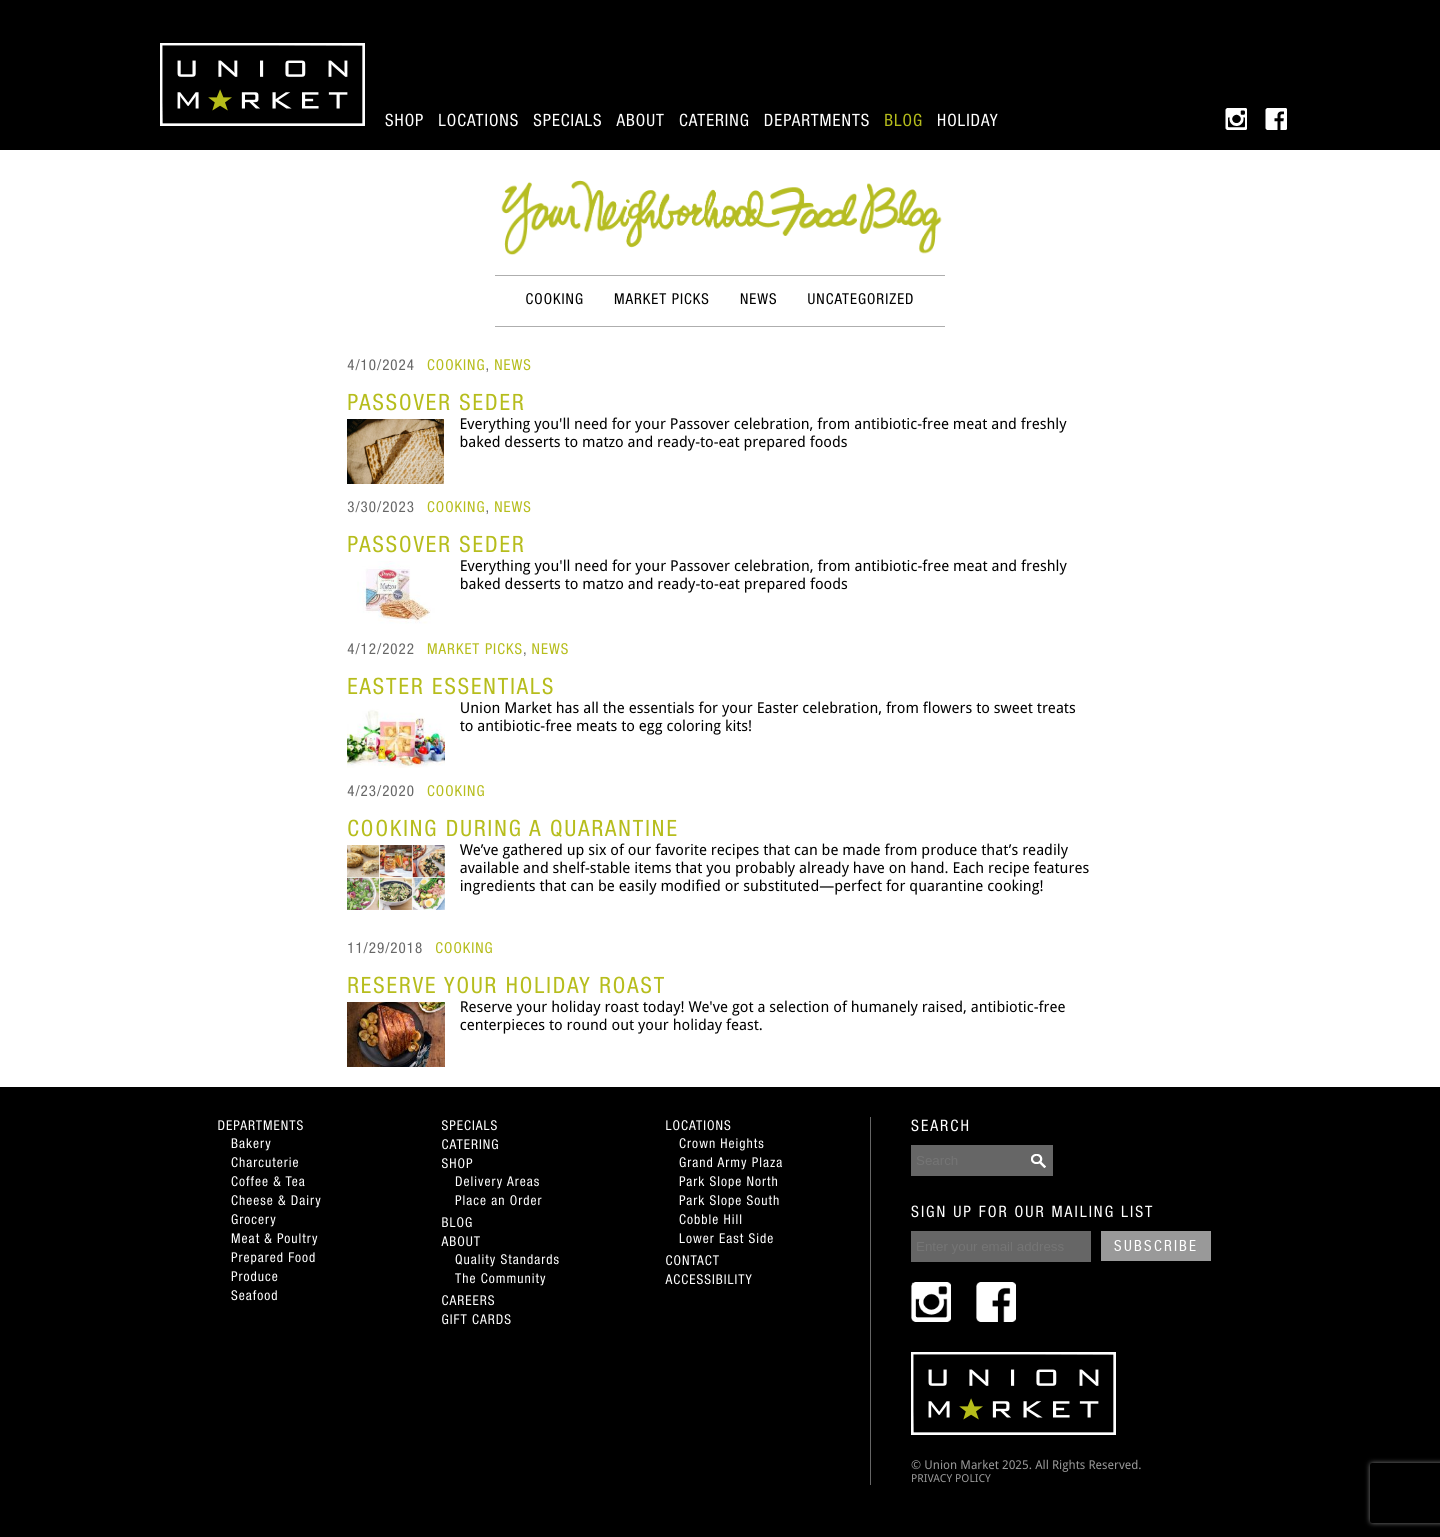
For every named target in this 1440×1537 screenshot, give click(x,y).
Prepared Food (273, 1257)
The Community (500, 1278)
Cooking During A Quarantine (513, 828)
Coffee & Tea (268, 1181)
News (759, 299)
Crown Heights (722, 1143)
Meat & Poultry (275, 1238)
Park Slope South (729, 1200)
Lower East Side (726, 1238)
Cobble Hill (711, 1219)
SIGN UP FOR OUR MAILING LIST (1032, 1212)
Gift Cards (477, 1319)
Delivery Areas (497, 1181)
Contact (693, 1260)
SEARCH (941, 1126)
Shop (404, 120)
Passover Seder (436, 402)
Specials (567, 120)
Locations (478, 120)
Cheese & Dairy (276, 1200)
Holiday (967, 120)
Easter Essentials (451, 686)
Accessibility (709, 1279)
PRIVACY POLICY (951, 1478)
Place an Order (498, 1200)
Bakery (251, 1143)
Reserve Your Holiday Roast (506, 985)
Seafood (254, 1295)
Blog (903, 120)
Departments (817, 120)
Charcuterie (265, 1162)
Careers (469, 1300)
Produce (255, 1276)
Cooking (555, 299)
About (641, 120)
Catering (714, 120)
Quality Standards (507, 1259)
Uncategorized (861, 299)
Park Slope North (729, 1181)
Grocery (254, 1219)
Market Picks (662, 299)
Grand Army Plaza (731, 1162)
